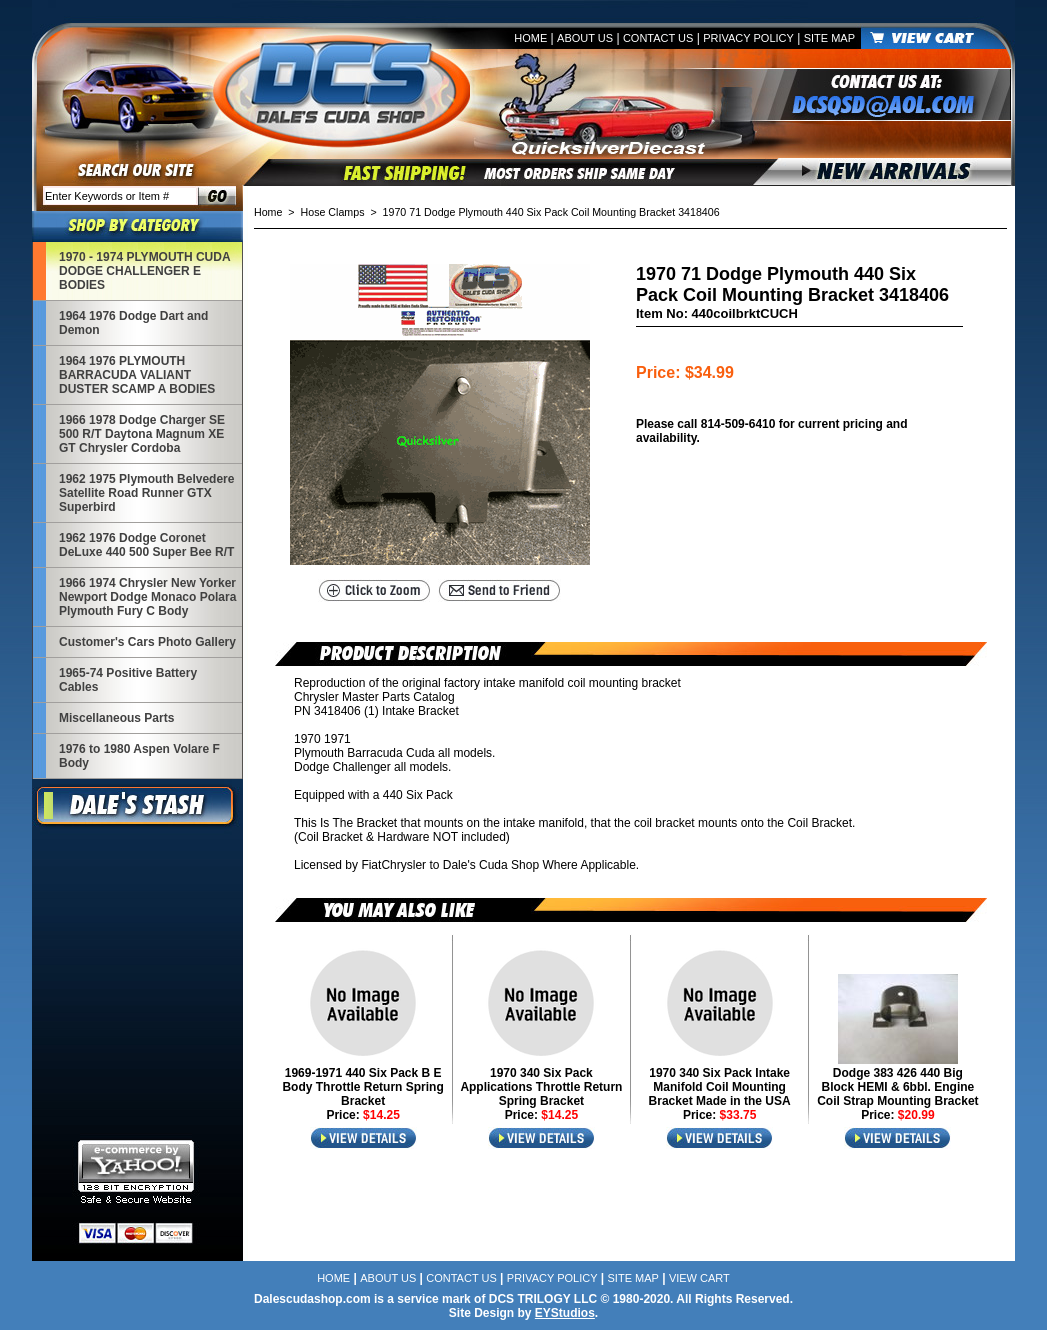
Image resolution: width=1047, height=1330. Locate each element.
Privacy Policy (748, 38)
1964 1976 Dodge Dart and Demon (133, 323)
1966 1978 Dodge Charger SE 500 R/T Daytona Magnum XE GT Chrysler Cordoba (142, 434)
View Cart (699, 1278)
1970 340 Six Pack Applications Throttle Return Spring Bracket (541, 1087)
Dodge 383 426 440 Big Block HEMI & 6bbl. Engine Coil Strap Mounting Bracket (897, 1087)
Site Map (829, 38)
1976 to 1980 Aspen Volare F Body (139, 756)
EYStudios (565, 1313)
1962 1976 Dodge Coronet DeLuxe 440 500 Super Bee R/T (146, 545)
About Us (585, 38)
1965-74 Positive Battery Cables (128, 680)
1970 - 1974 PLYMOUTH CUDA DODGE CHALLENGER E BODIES (145, 271)
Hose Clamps (333, 212)
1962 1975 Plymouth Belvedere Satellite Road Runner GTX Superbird (146, 493)
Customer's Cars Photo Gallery (147, 642)
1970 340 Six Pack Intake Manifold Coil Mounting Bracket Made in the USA (720, 1087)
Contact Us (658, 38)
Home (530, 38)
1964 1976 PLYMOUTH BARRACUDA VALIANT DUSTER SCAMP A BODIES (137, 375)
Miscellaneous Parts (116, 718)
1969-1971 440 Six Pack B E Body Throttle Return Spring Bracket (362, 1087)
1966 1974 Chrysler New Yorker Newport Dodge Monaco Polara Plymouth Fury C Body (147, 597)
